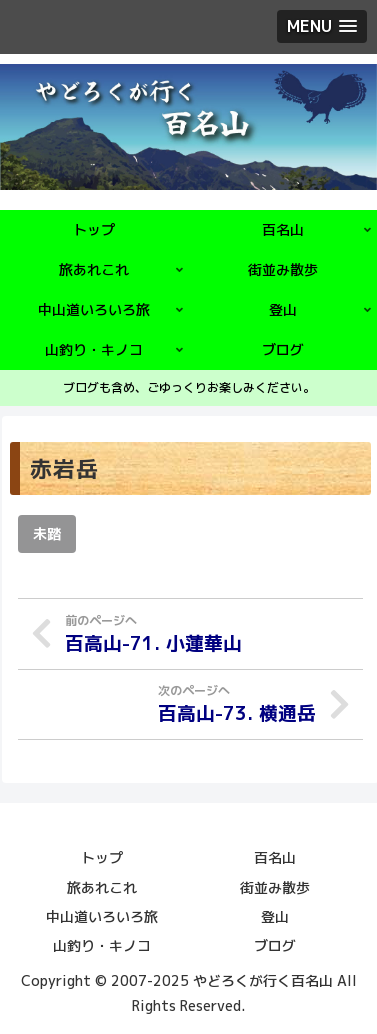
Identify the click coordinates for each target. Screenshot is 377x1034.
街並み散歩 (275, 887)
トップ (102, 857)
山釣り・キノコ (102, 945)
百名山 (275, 857)
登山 (275, 916)
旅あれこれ (102, 887)
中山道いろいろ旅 (102, 916)
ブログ (275, 945)
